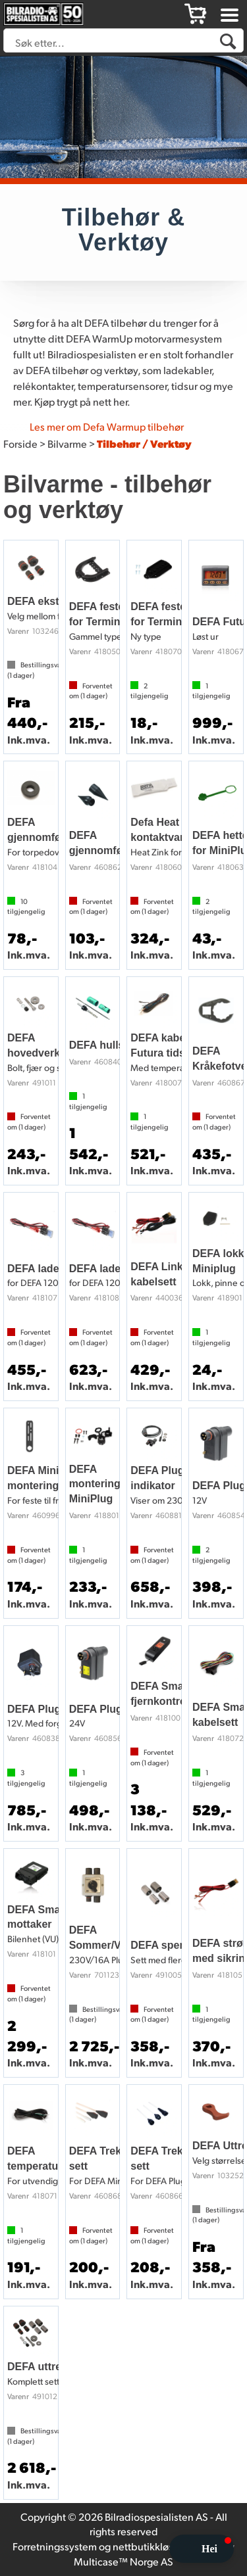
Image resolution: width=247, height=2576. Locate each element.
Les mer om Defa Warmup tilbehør (107, 426)
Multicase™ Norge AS (123, 2561)
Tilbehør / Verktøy (144, 443)
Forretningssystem (55, 2546)
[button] (201, 2549)
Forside (20, 443)
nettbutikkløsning (153, 2546)
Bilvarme (67, 443)
